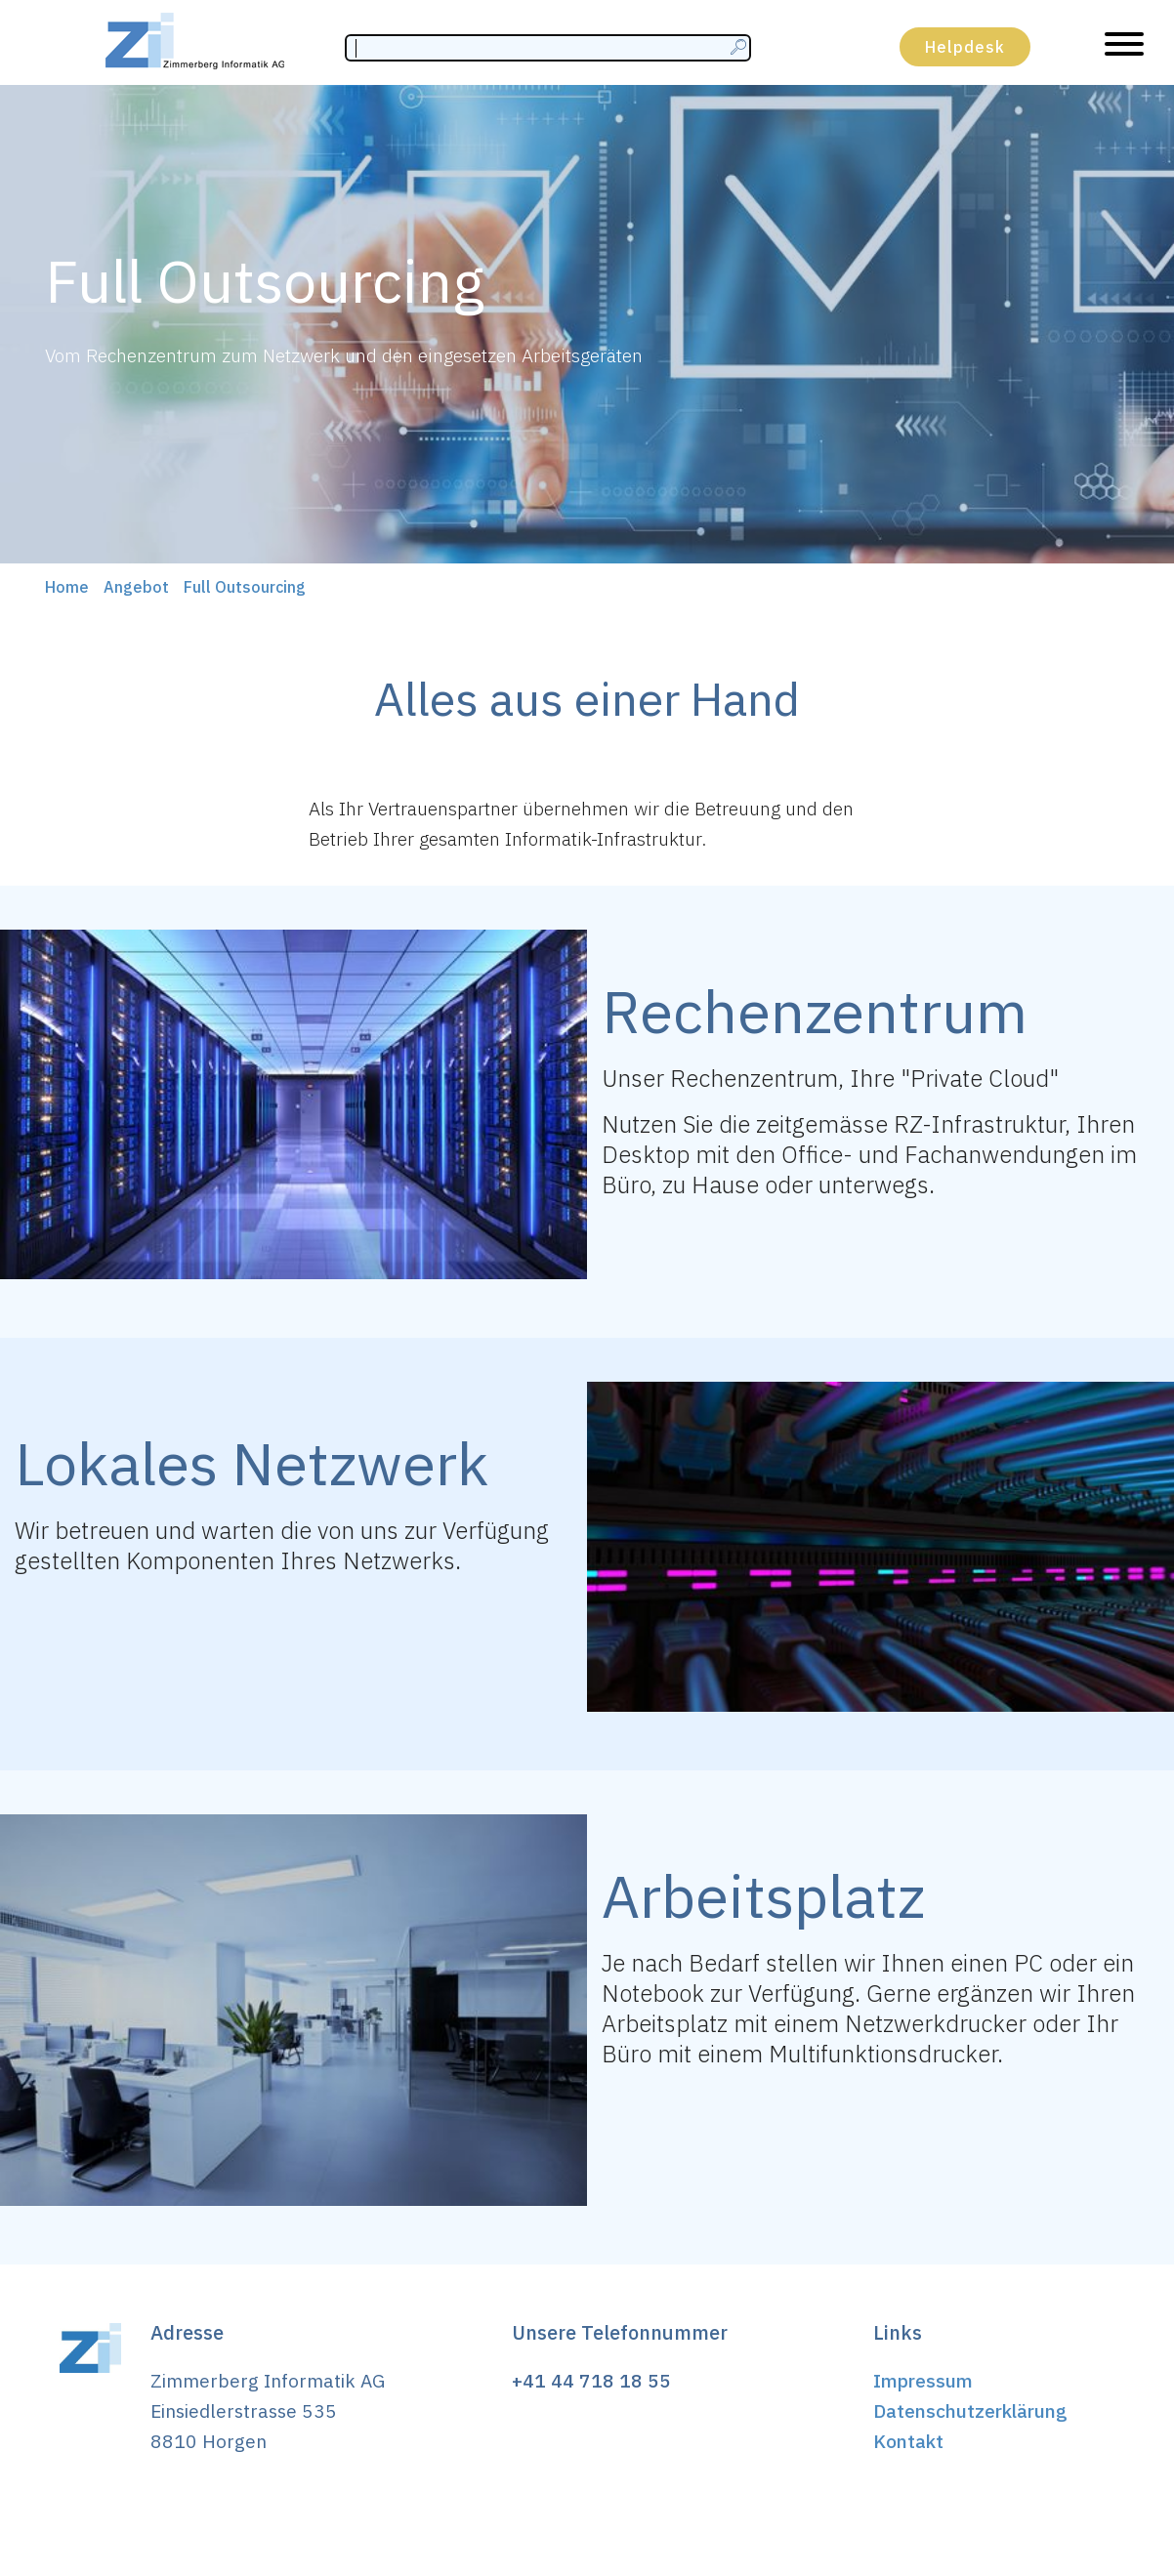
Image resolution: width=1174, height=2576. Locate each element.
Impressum (923, 2380)
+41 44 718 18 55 (591, 2380)
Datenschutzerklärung (970, 2410)
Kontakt (908, 2441)
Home (67, 587)
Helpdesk (965, 47)
